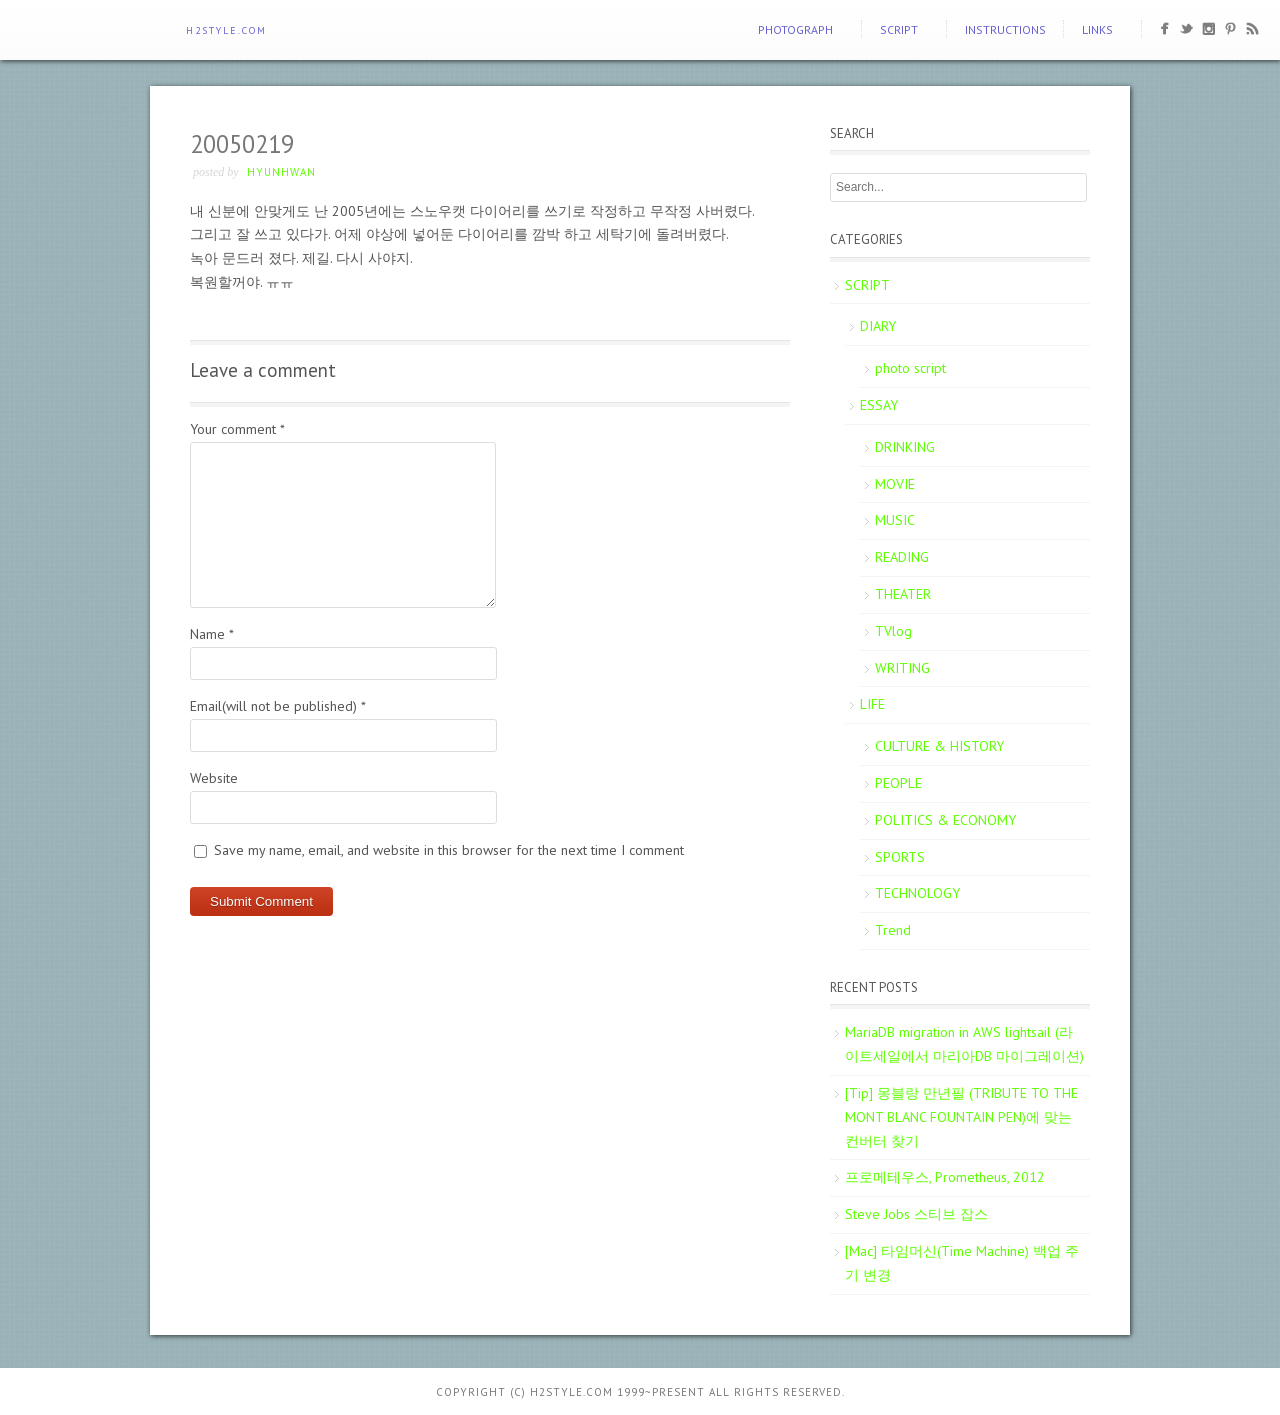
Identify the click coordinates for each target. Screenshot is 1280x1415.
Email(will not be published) (278, 706)
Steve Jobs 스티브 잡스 (916, 1214)
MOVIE (895, 484)
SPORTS (900, 857)
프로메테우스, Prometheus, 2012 (945, 1177)
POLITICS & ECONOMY (945, 820)
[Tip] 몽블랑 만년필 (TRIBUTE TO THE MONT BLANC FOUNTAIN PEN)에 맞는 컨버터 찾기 (961, 1117)
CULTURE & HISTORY (939, 746)
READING (902, 557)
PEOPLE (898, 783)
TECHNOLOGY (917, 893)
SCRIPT (899, 29)
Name (212, 634)
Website (214, 778)
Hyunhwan (281, 172)
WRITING (902, 668)
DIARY (878, 326)
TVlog (893, 631)
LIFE (872, 704)
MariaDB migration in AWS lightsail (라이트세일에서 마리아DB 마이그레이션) (964, 1044)
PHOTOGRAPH (795, 29)
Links (1097, 29)
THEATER (903, 594)
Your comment (237, 429)
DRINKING (905, 447)
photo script (910, 368)
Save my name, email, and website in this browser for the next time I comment (449, 850)
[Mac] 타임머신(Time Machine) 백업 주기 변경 (962, 1263)
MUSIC (895, 520)
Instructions (1005, 29)
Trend (893, 930)
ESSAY (879, 405)
